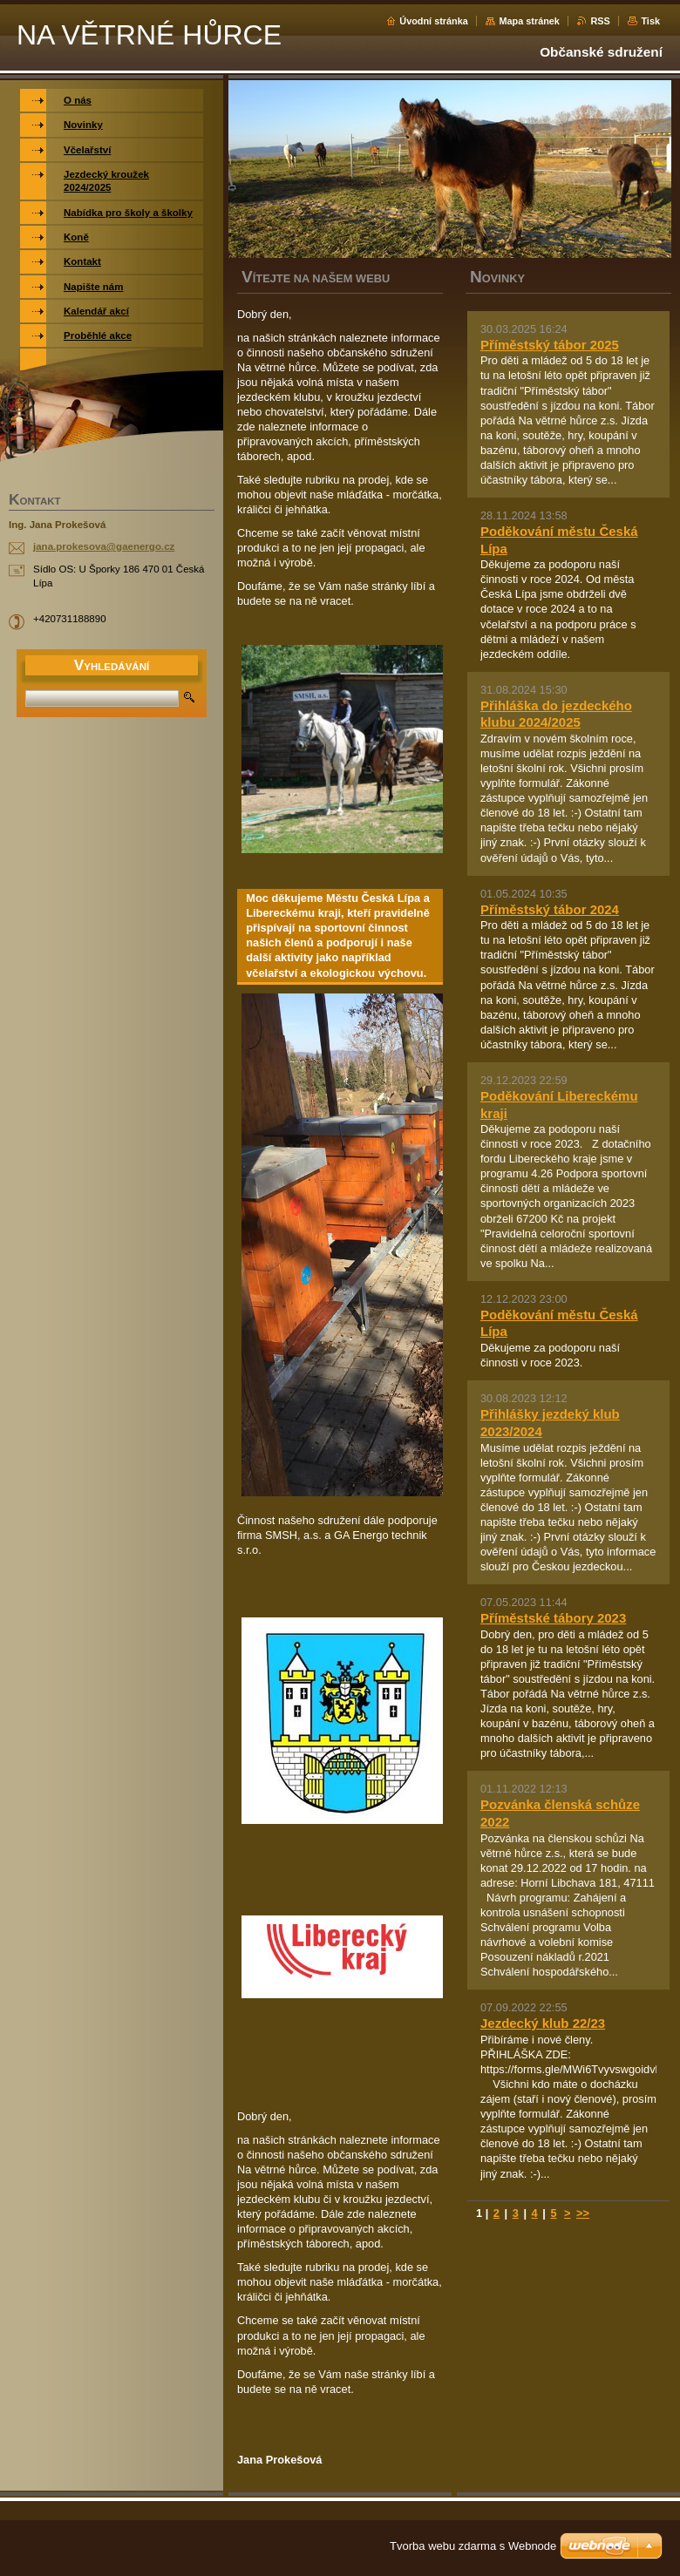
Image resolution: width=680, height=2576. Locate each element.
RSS (599, 21)
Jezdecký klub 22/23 (542, 2023)
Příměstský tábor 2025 (549, 344)
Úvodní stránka (433, 21)
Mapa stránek (529, 21)
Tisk (650, 21)
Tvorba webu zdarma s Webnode (473, 2545)
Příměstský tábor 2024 (549, 909)
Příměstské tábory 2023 (553, 1617)
